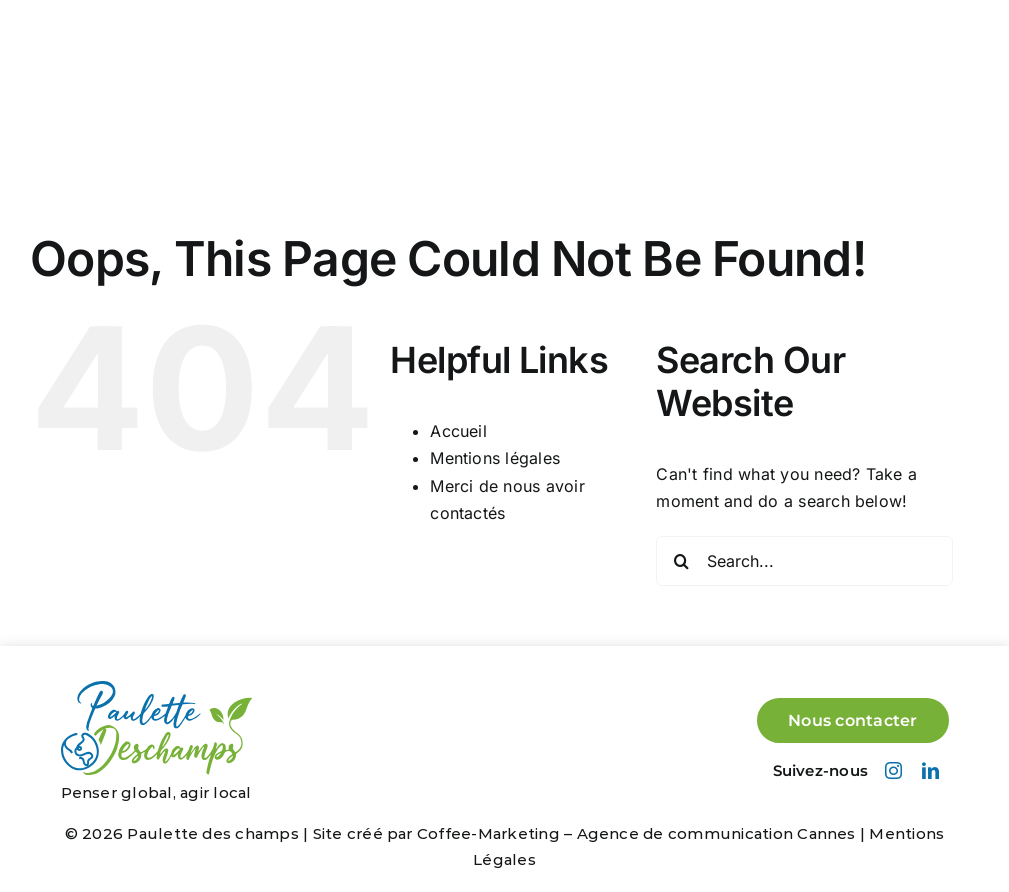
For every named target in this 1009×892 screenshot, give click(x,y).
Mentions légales (495, 458)
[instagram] (893, 770)
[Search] (681, 561)
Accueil (458, 431)
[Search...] (804, 561)
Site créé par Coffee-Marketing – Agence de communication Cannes (584, 833)
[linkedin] (930, 770)
